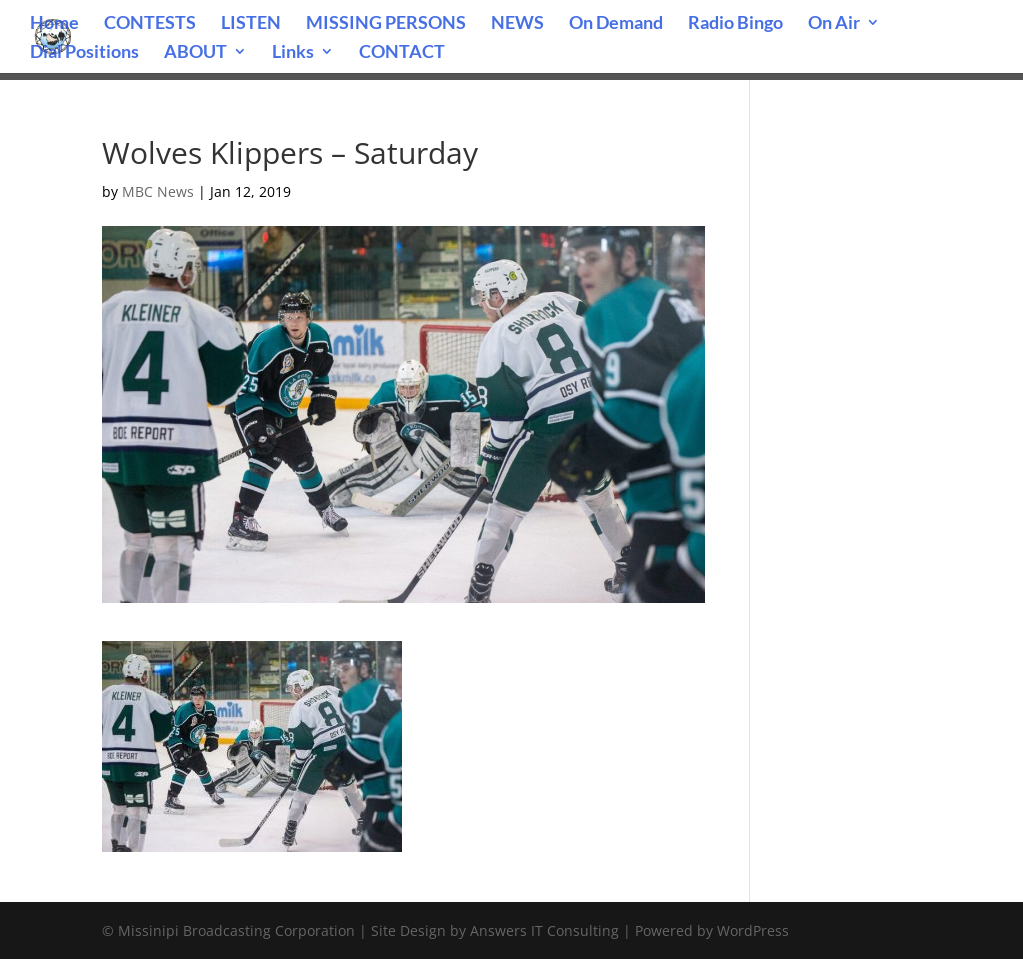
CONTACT (402, 53)
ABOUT (195, 53)
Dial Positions (84, 53)
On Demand (616, 24)
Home (54, 24)
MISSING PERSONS (386, 24)
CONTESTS (150, 24)
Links (293, 53)
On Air (834, 24)
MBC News (158, 191)
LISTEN (251, 24)
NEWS (517, 24)
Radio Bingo (735, 24)
